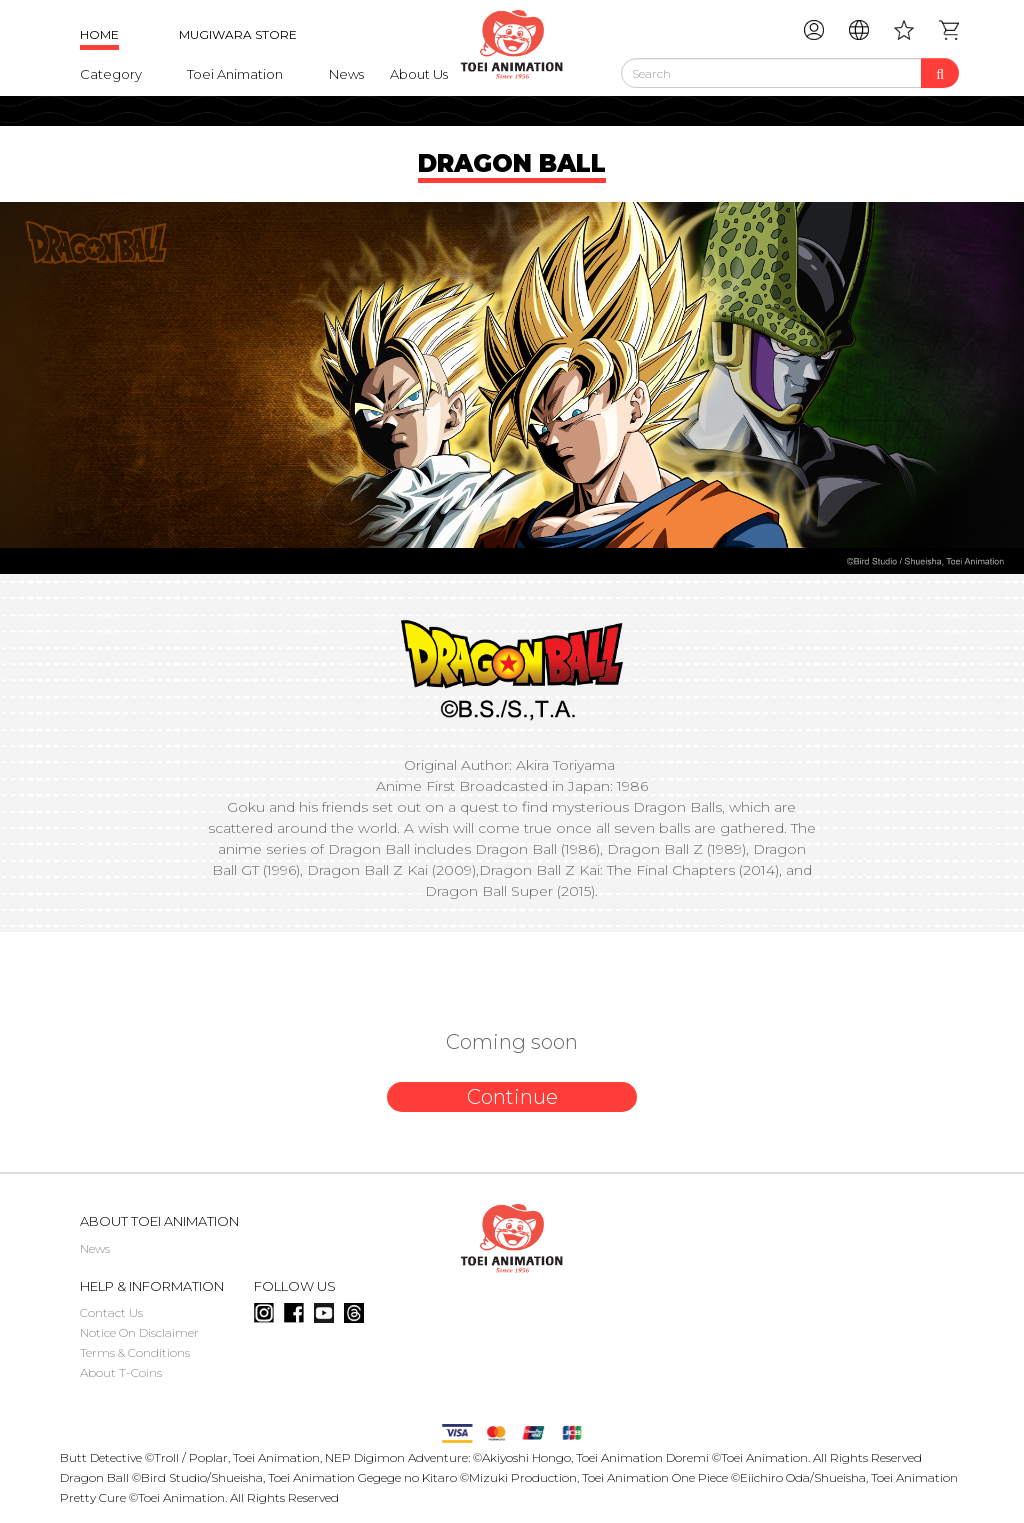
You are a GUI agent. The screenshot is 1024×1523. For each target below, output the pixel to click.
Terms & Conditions (135, 1352)
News (346, 74)
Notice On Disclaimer (139, 1332)
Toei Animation (235, 74)
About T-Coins (121, 1372)
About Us (419, 74)
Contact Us (111, 1312)
